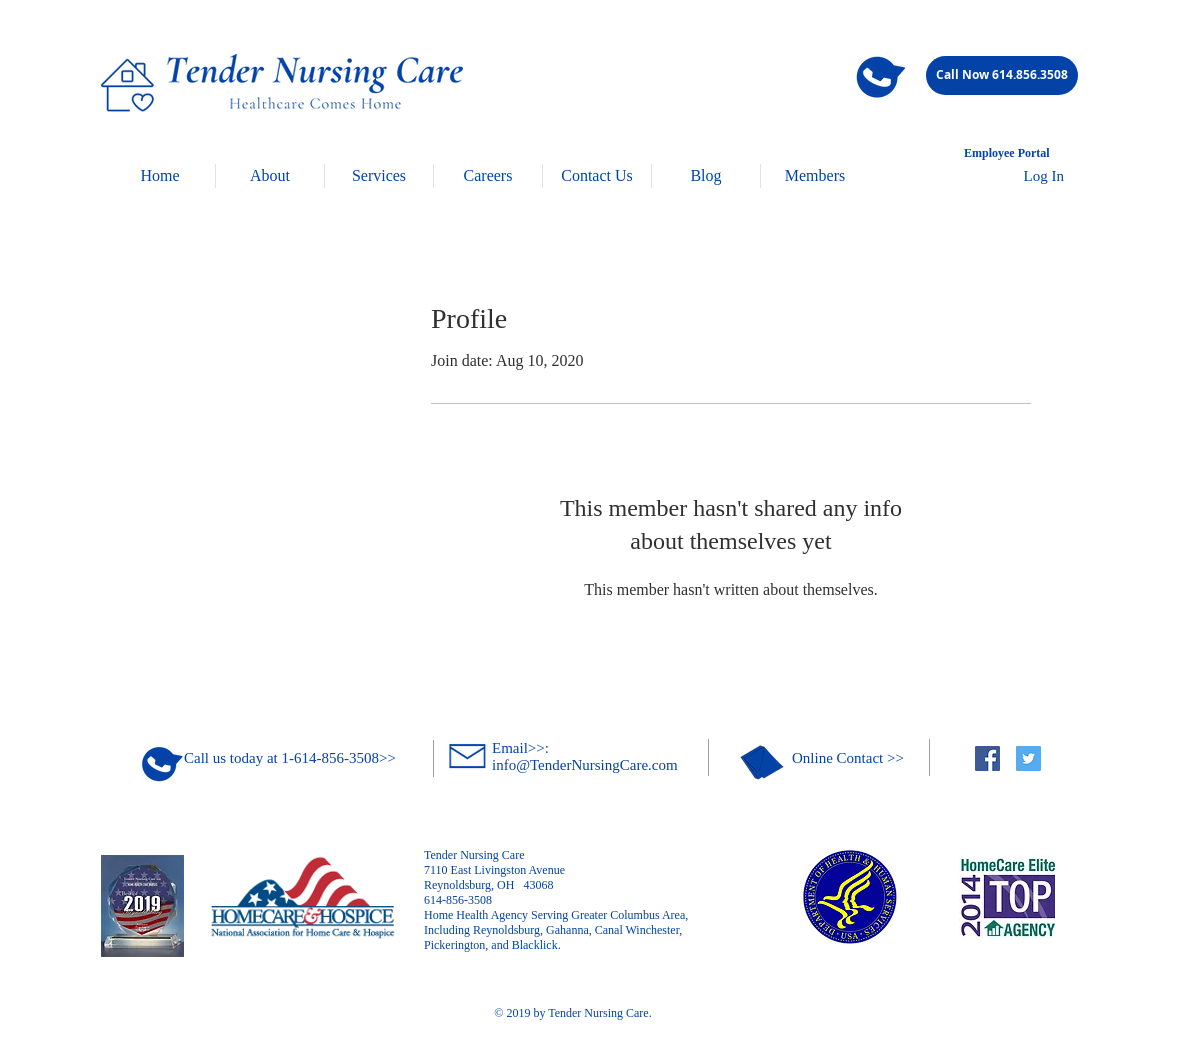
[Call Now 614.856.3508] (1002, 75)
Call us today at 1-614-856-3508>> (290, 758)
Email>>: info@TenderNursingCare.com (585, 756)
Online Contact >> (848, 758)
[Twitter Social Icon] (1028, 758)
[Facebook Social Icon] (987, 758)
